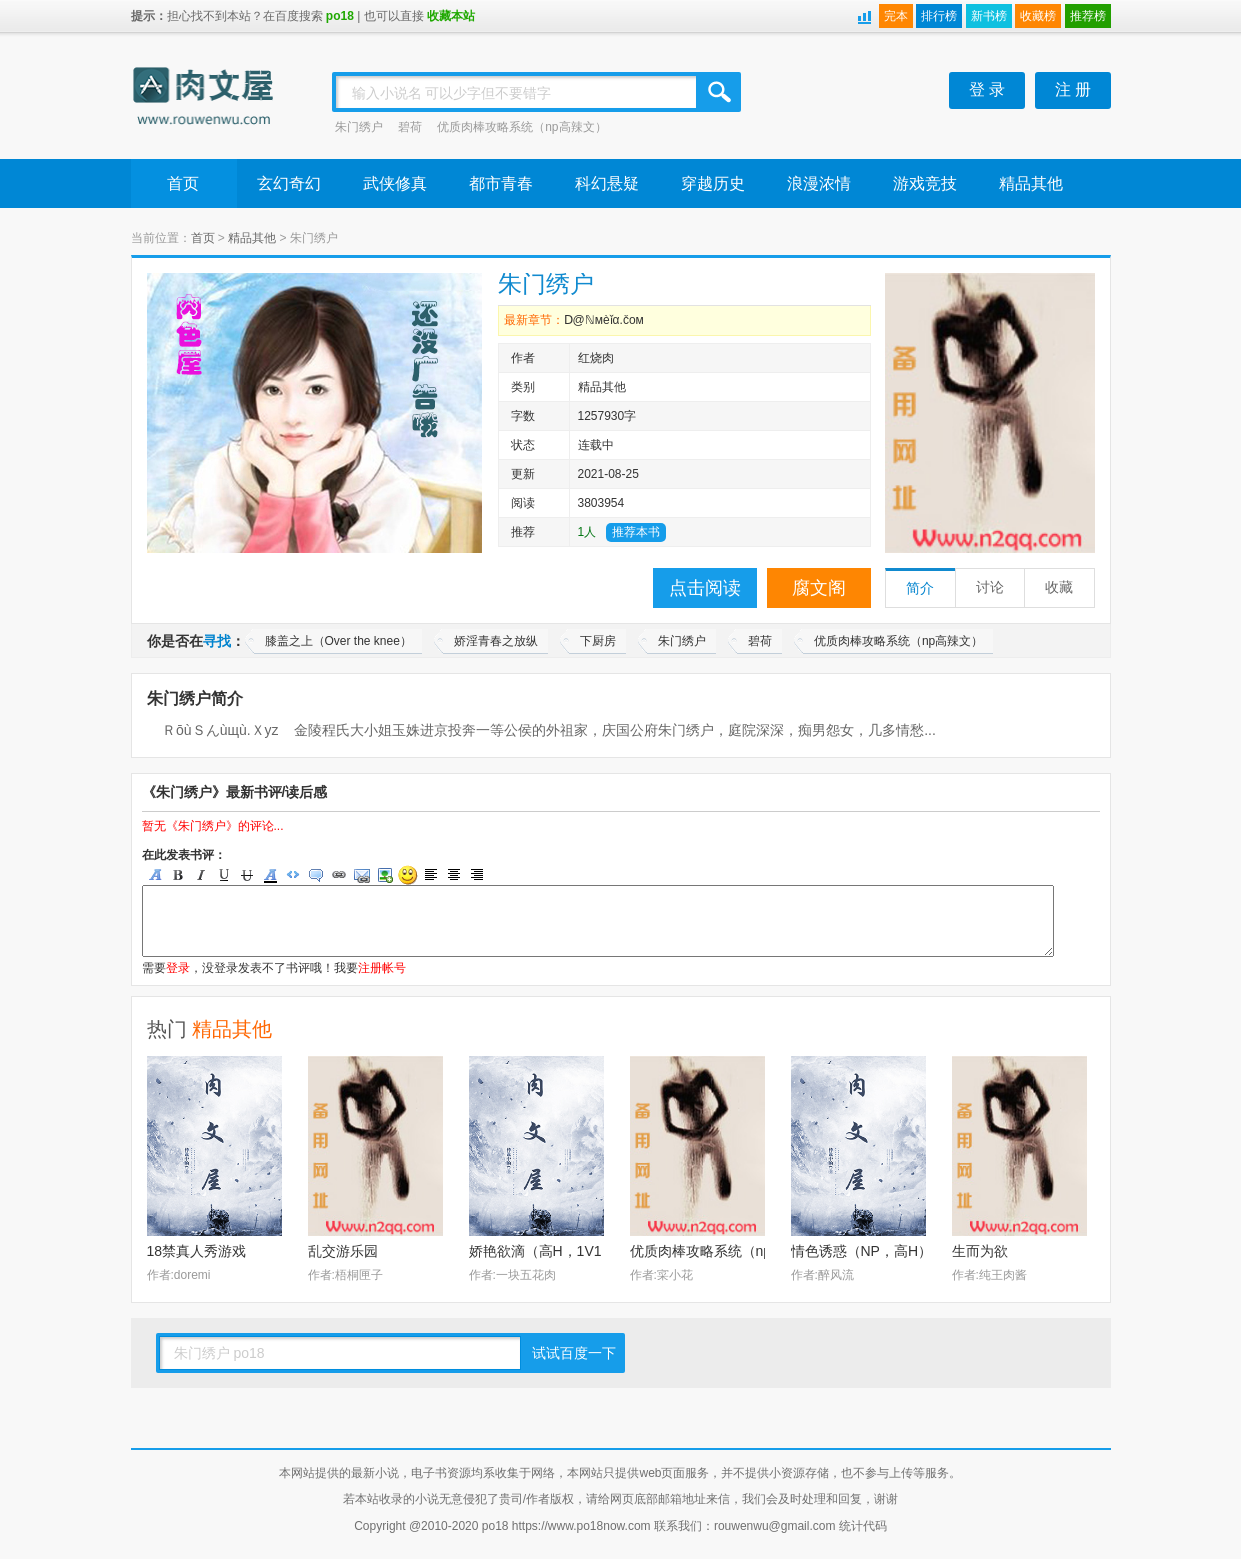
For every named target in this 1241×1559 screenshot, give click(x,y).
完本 (896, 16)
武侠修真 (395, 183)
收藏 (1059, 587)
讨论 (990, 587)
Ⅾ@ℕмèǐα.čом (604, 320)
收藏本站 (451, 16)
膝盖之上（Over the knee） (338, 641)
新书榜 (989, 16)
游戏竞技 (925, 183)
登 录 (987, 89)
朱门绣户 (359, 127)
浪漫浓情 (819, 183)
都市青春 (501, 183)
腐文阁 (819, 588)
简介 (920, 588)
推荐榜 (1088, 16)
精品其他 (1031, 183)
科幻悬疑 (607, 183)
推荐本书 (636, 532)
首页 (183, 183)
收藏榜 (1038, 16)
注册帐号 (382, 968)
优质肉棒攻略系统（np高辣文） (521, 127)
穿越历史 (713, 183)
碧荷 (410, 127)
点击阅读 (705, 588)
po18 (340, 16)
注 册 (1073, 89)
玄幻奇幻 (289, 183)
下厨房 (598, 641)
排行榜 (939, 16)
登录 (178, 968)
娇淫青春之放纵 (496, 641)
